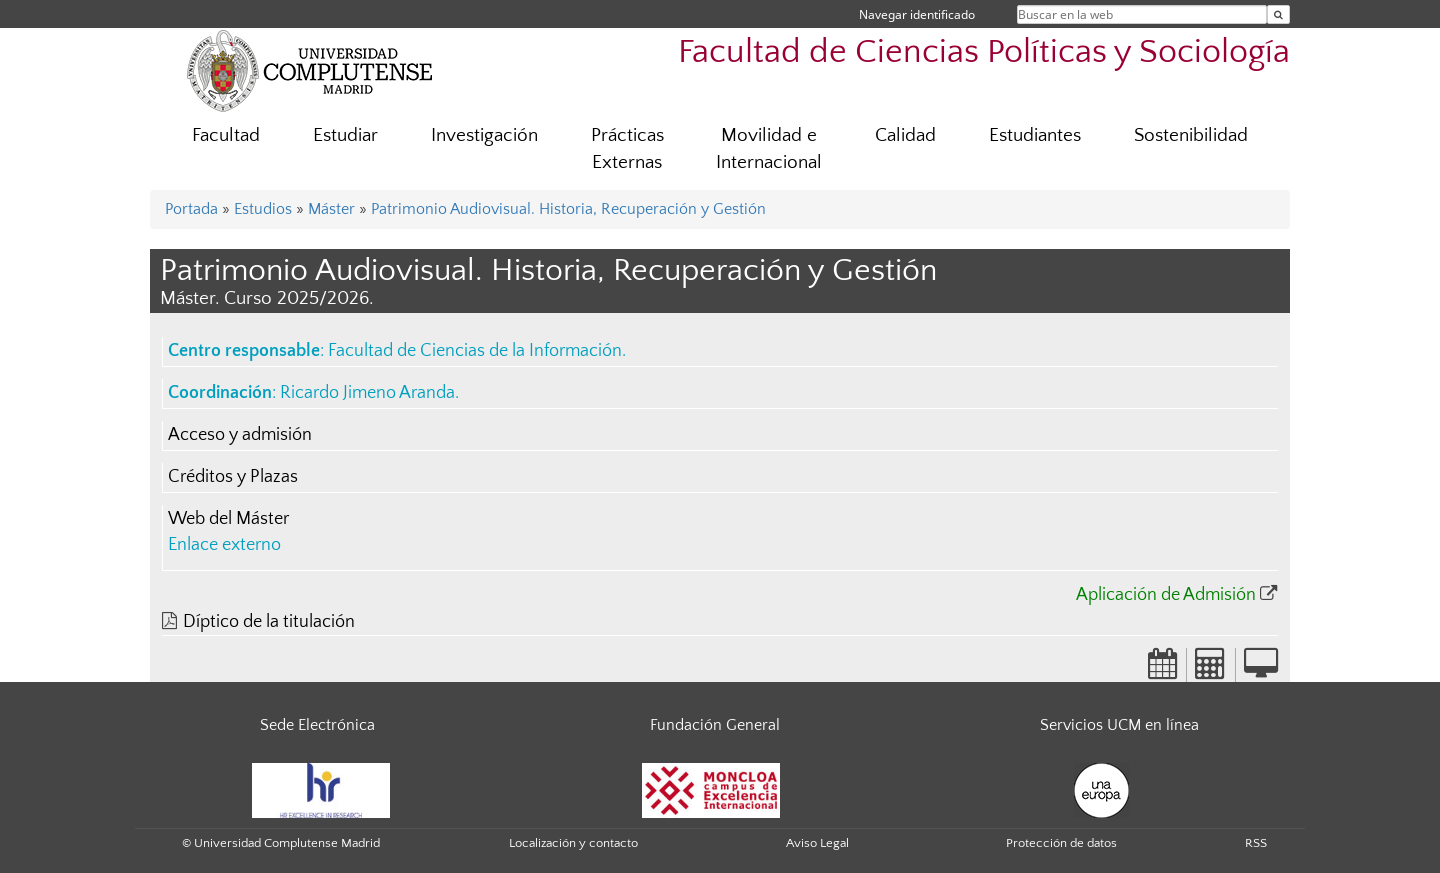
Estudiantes (1035, 135)
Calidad (905, 135)
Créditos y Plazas (233, 477)
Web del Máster (228, 519)
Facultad (226, 135)
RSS (1256, 843)
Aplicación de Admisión (1166, 595)
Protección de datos (1061, 843)
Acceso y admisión (240, 435)
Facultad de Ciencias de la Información (475, 351)
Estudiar (345, 135)
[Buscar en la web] (1278, 14)
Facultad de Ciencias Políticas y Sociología (984, 52)
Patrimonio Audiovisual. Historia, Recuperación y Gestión (568, 209)
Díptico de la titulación (269, 622)
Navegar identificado (917, 14)
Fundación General (715, 725)
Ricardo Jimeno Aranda (367, 393)
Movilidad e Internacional (769, 149)
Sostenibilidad (1191, 135)
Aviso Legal (817, 843)
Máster (331, 209)
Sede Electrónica (317, 725)
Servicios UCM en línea (1119, 725)
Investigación (484, 135)
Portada (191, 209)
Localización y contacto (573, 843)
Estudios (263, 209)
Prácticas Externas (627, 149)
